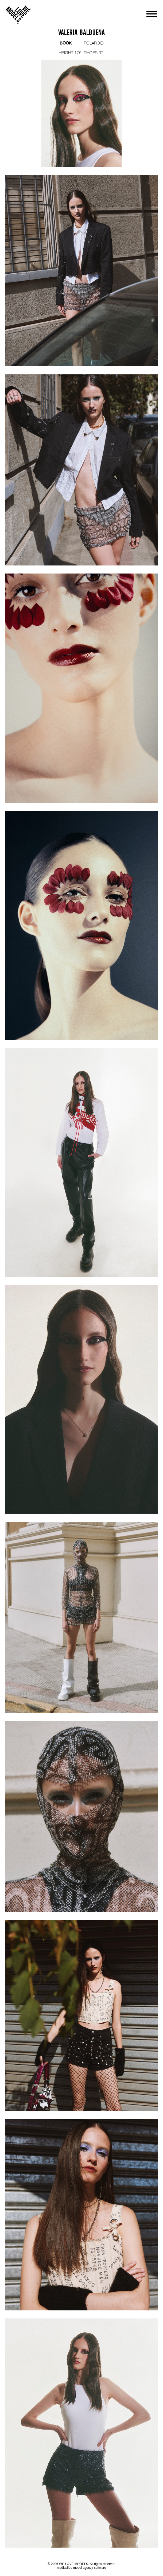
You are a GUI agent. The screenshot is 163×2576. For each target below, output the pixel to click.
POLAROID (94, 42)
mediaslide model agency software (81, 2567)
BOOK (66, 42)
